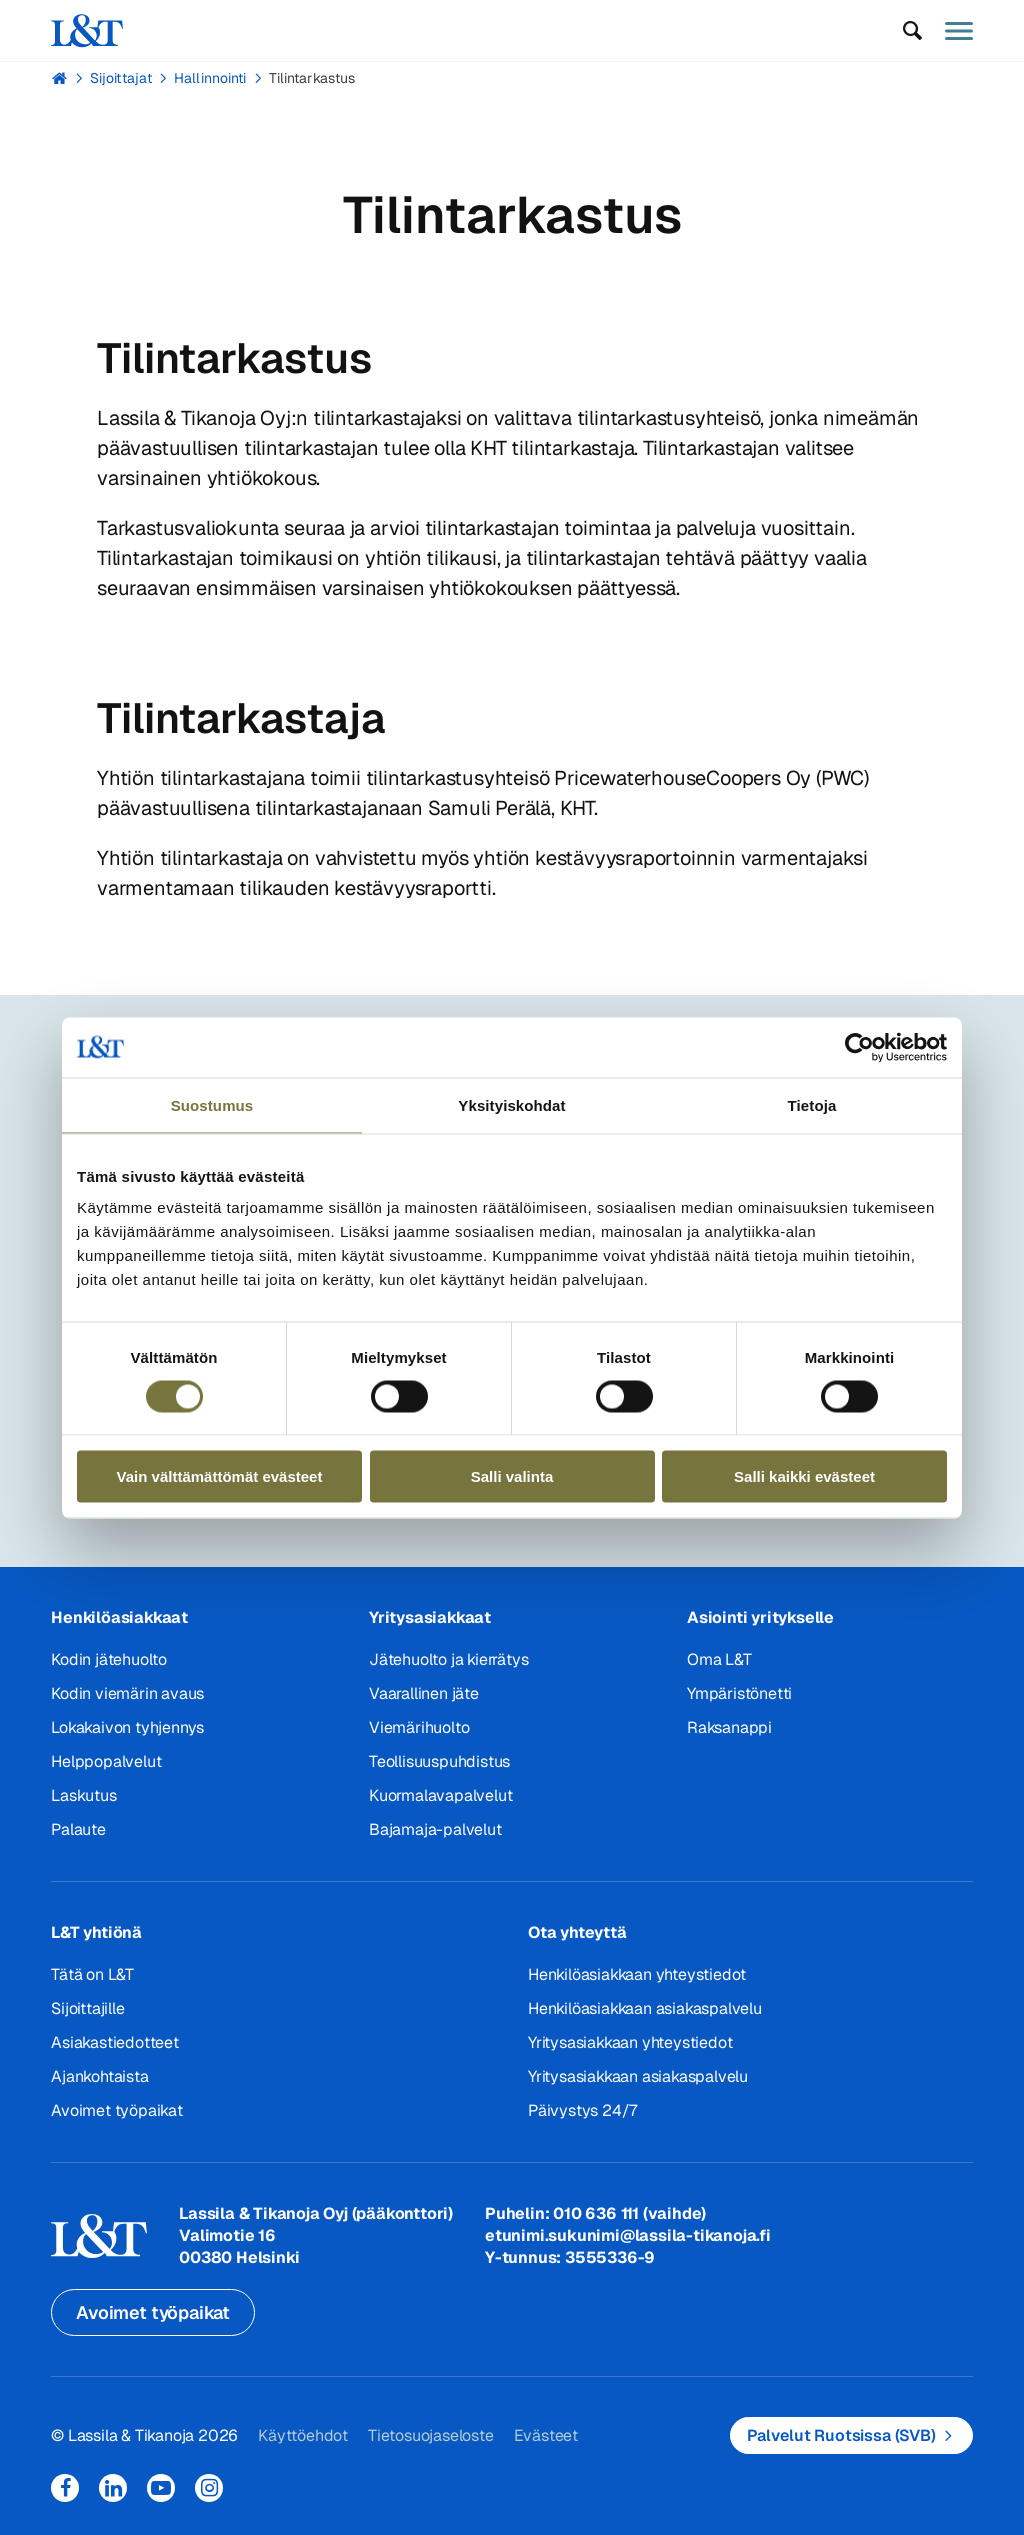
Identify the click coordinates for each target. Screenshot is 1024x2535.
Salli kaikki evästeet (804, 1476)
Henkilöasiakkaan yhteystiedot (637, 1966)
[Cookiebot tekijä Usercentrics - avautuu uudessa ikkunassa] (859, 1047)
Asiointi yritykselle (760, 1609)
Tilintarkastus (312, 78)
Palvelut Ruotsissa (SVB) (841, 2428)
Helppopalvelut (106, 1753)
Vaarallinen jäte (424, 1685)
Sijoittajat (121, 78)
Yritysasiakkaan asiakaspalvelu (638, 2068)
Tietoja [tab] (812, 1104)
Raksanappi (729, 1719)
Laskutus (83, 1787)
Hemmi (59, 78)
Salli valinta (512, 1476)
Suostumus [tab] (212, 1104)
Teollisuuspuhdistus (439, 1753)
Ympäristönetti (739, 1685)
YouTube (161, 2481)
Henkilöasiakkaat (119, 1609)
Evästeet (546, 2427)
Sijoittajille (87, 2000)
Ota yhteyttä (577, 1924)
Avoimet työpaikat (117, 2102)
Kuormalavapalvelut (440, 1787)
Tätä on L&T (92, 1966)
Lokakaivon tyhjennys (127, 1719)
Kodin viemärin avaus (127, 1685)
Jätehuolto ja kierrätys (448, 1651)
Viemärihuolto (419, 1719)
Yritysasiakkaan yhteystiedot (630, 2034)
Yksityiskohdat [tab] (511, 1104)
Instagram (209, 2481)
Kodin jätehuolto (109, 1651)
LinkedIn (113, 2481)
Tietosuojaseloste (431, 2427)
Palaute (78, 1821)
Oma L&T (719, 1651)
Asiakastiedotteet (115, 2034)
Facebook (65, 2481)
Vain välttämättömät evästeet (220, 1476)
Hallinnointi (210, 78)
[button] (913, 31)
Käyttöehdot (303, 2427)
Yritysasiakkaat (430, 1609)
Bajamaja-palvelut (435, 1821)
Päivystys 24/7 (582, 2102)
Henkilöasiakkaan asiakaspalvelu (645, 2000)
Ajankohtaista (99, 2068)
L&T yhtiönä (96, 1924)
